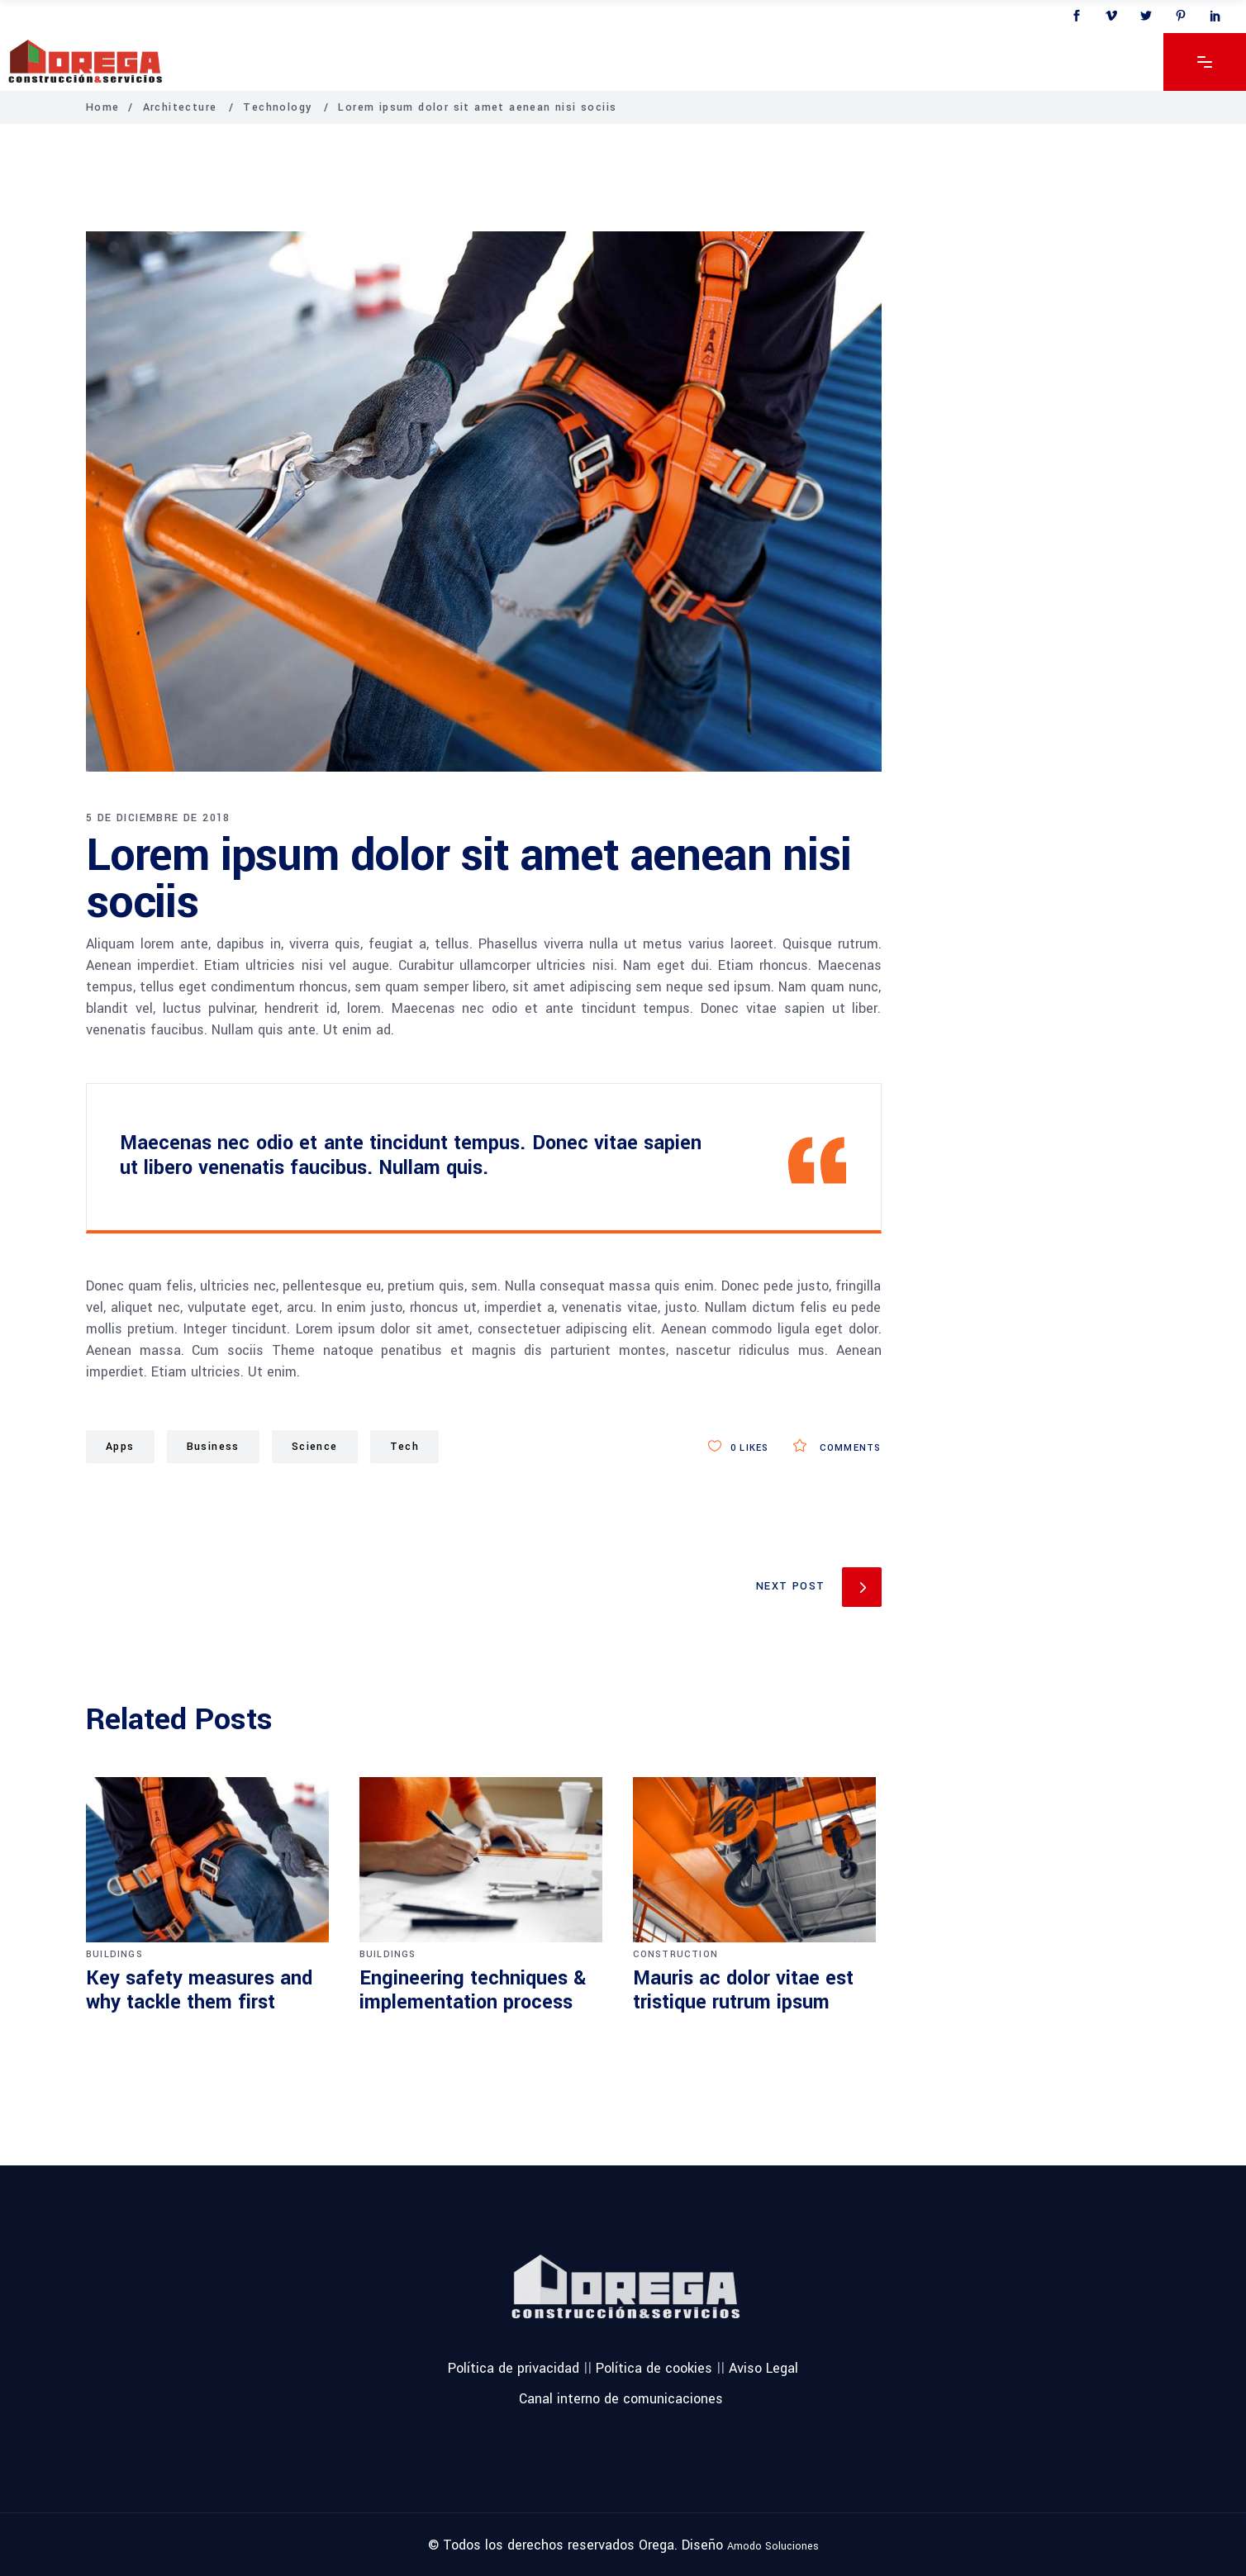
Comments (837, 1448)
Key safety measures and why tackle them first (199, 1991)
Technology (277, 107)
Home (103, 107)
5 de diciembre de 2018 (158, 817)
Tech (405, 1446)
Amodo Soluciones (773, 2545)
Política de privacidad (513, 2368)
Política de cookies (654, 2368)
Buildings (114, 1954)
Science (315, 1446)
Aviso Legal (763, 2368)
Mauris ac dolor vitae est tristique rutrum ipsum (743, 1991)
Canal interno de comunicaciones (621, 2398)
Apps (120, 1446)
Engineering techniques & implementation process (472, 1991)
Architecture (180, 107)
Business (213, 1446)
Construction (675, 1954)
